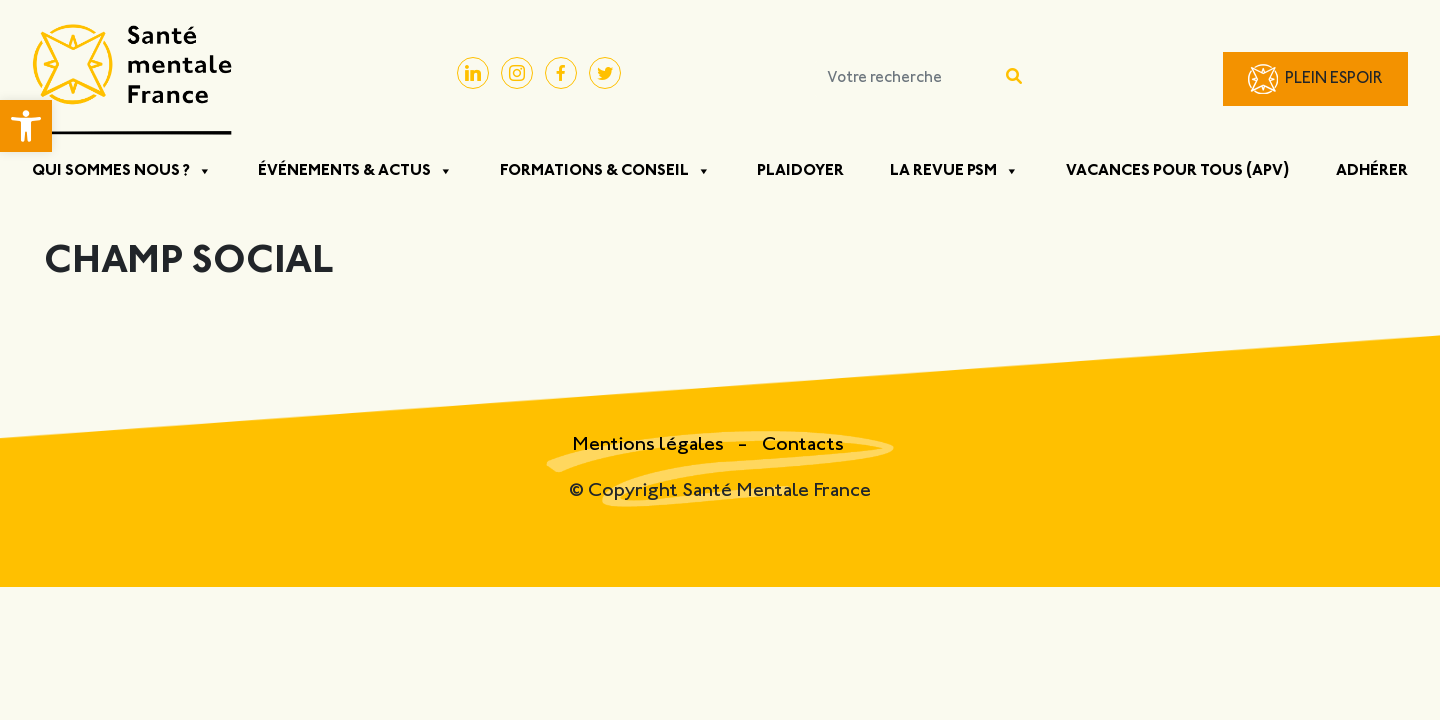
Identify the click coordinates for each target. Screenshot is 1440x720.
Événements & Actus (355, 171)
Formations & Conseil (605, 171)
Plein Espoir (1334, 79)
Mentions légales (650, 445)
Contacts (803, 445)
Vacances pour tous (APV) (1178, 171)
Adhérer (1372, 171)
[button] (26, 126)
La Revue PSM (954, 171)
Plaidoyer (800, 171)
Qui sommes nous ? (122, 171)
